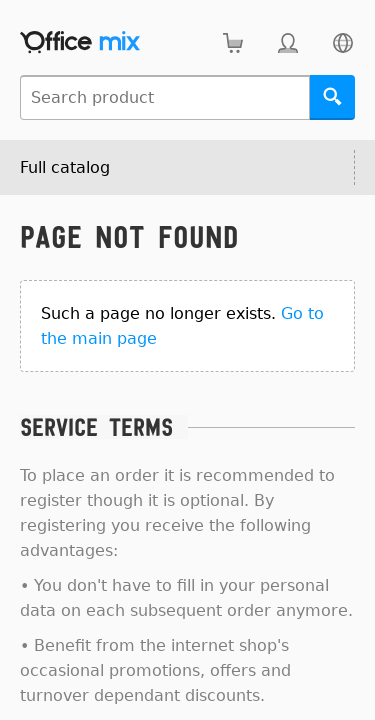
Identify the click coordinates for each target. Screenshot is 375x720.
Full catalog (65, 167)
